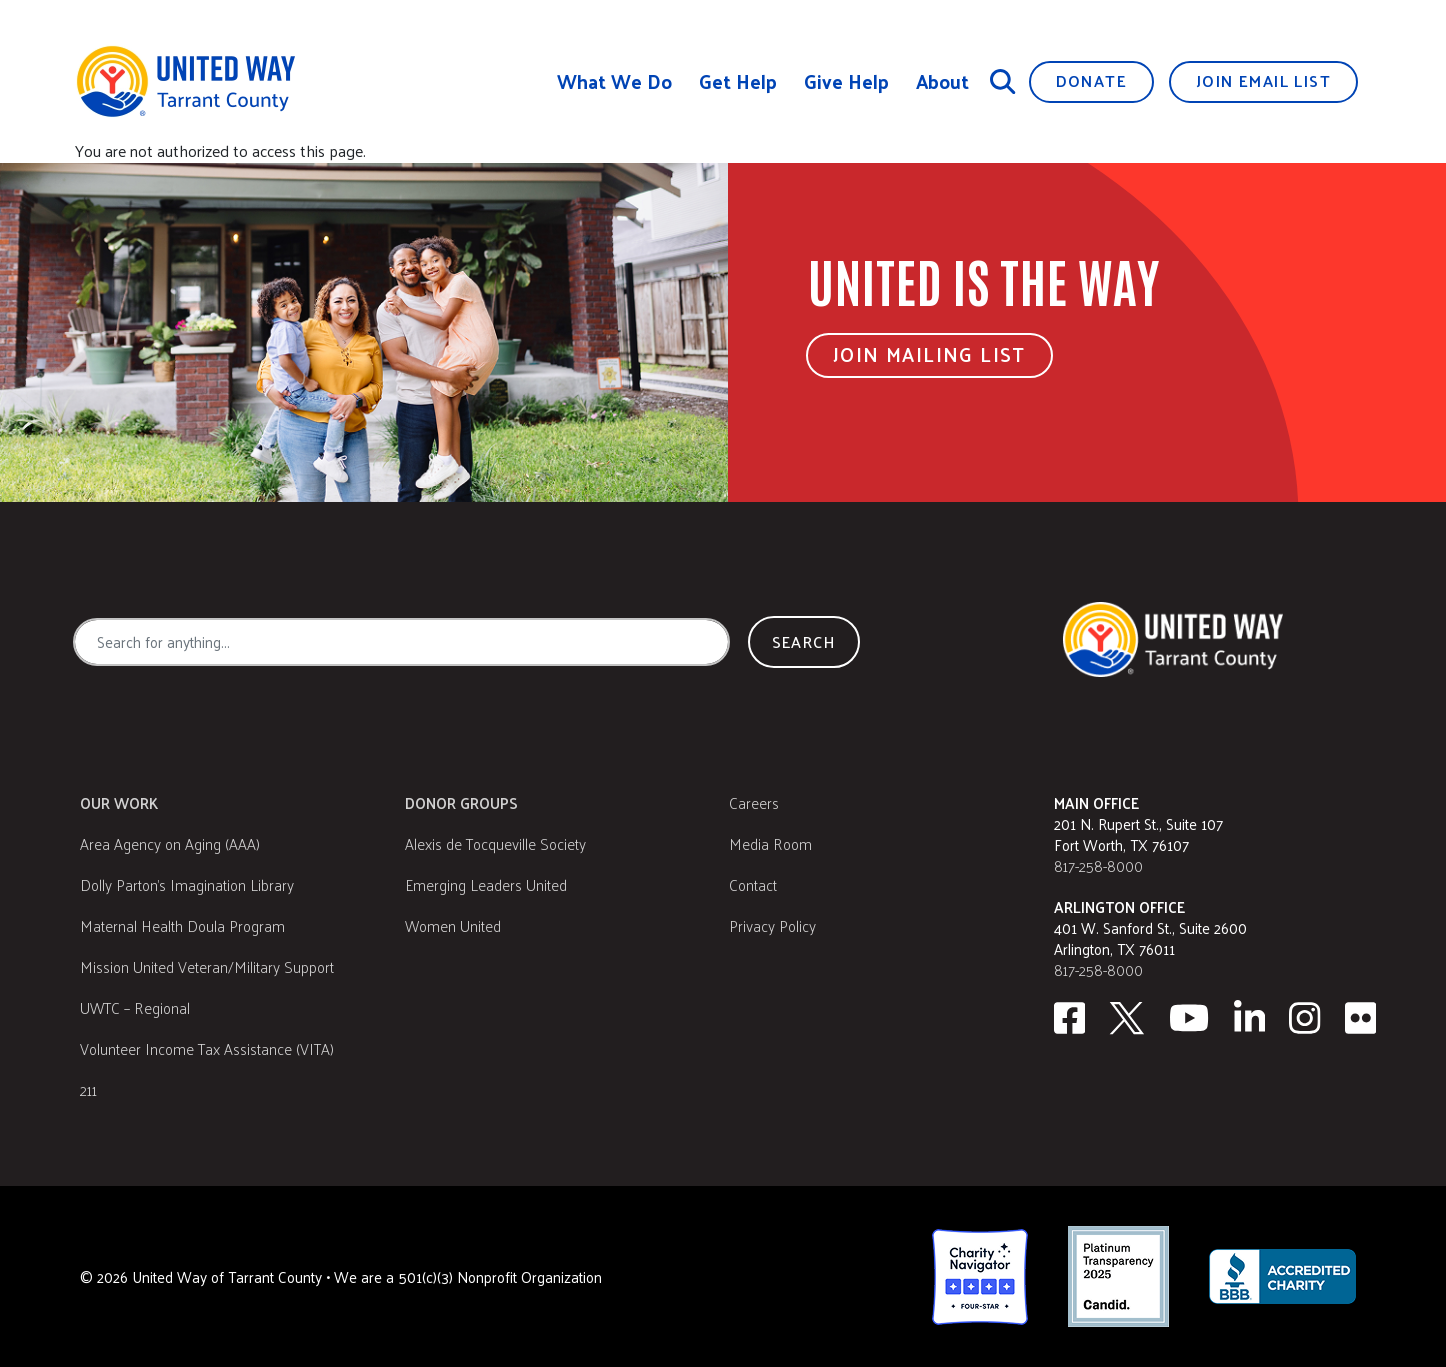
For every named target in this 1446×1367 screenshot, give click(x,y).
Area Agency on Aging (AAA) (170, 843)
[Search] (1003, 81)
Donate (1091, 80)
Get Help (738, 81)
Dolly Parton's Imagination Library (187, 884)
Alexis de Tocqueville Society (495, 843)
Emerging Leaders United (486, 884)
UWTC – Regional (135, 1007)
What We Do (614, 81)
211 (88, 1089)
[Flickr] (1361, 1018)
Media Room (770, 843)
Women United (453, 925)
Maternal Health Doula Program (182, 925)
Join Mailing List (929, 354)
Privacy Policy (772, 925)
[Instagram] (1305, 1018)
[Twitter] (1127, 1018)
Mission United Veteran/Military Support (207, 966)
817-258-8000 (1098, 865)
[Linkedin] (1250, 1018)
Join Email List (1263, 80)
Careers (754, 802)
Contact (753, 884)
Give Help (846, 81)
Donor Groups (461, 802)
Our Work (119, 802)
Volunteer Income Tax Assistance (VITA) (207, 1048)
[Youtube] (1189, 1018)
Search (804, 641)
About (942, 81)
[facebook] (1069, 1018)
